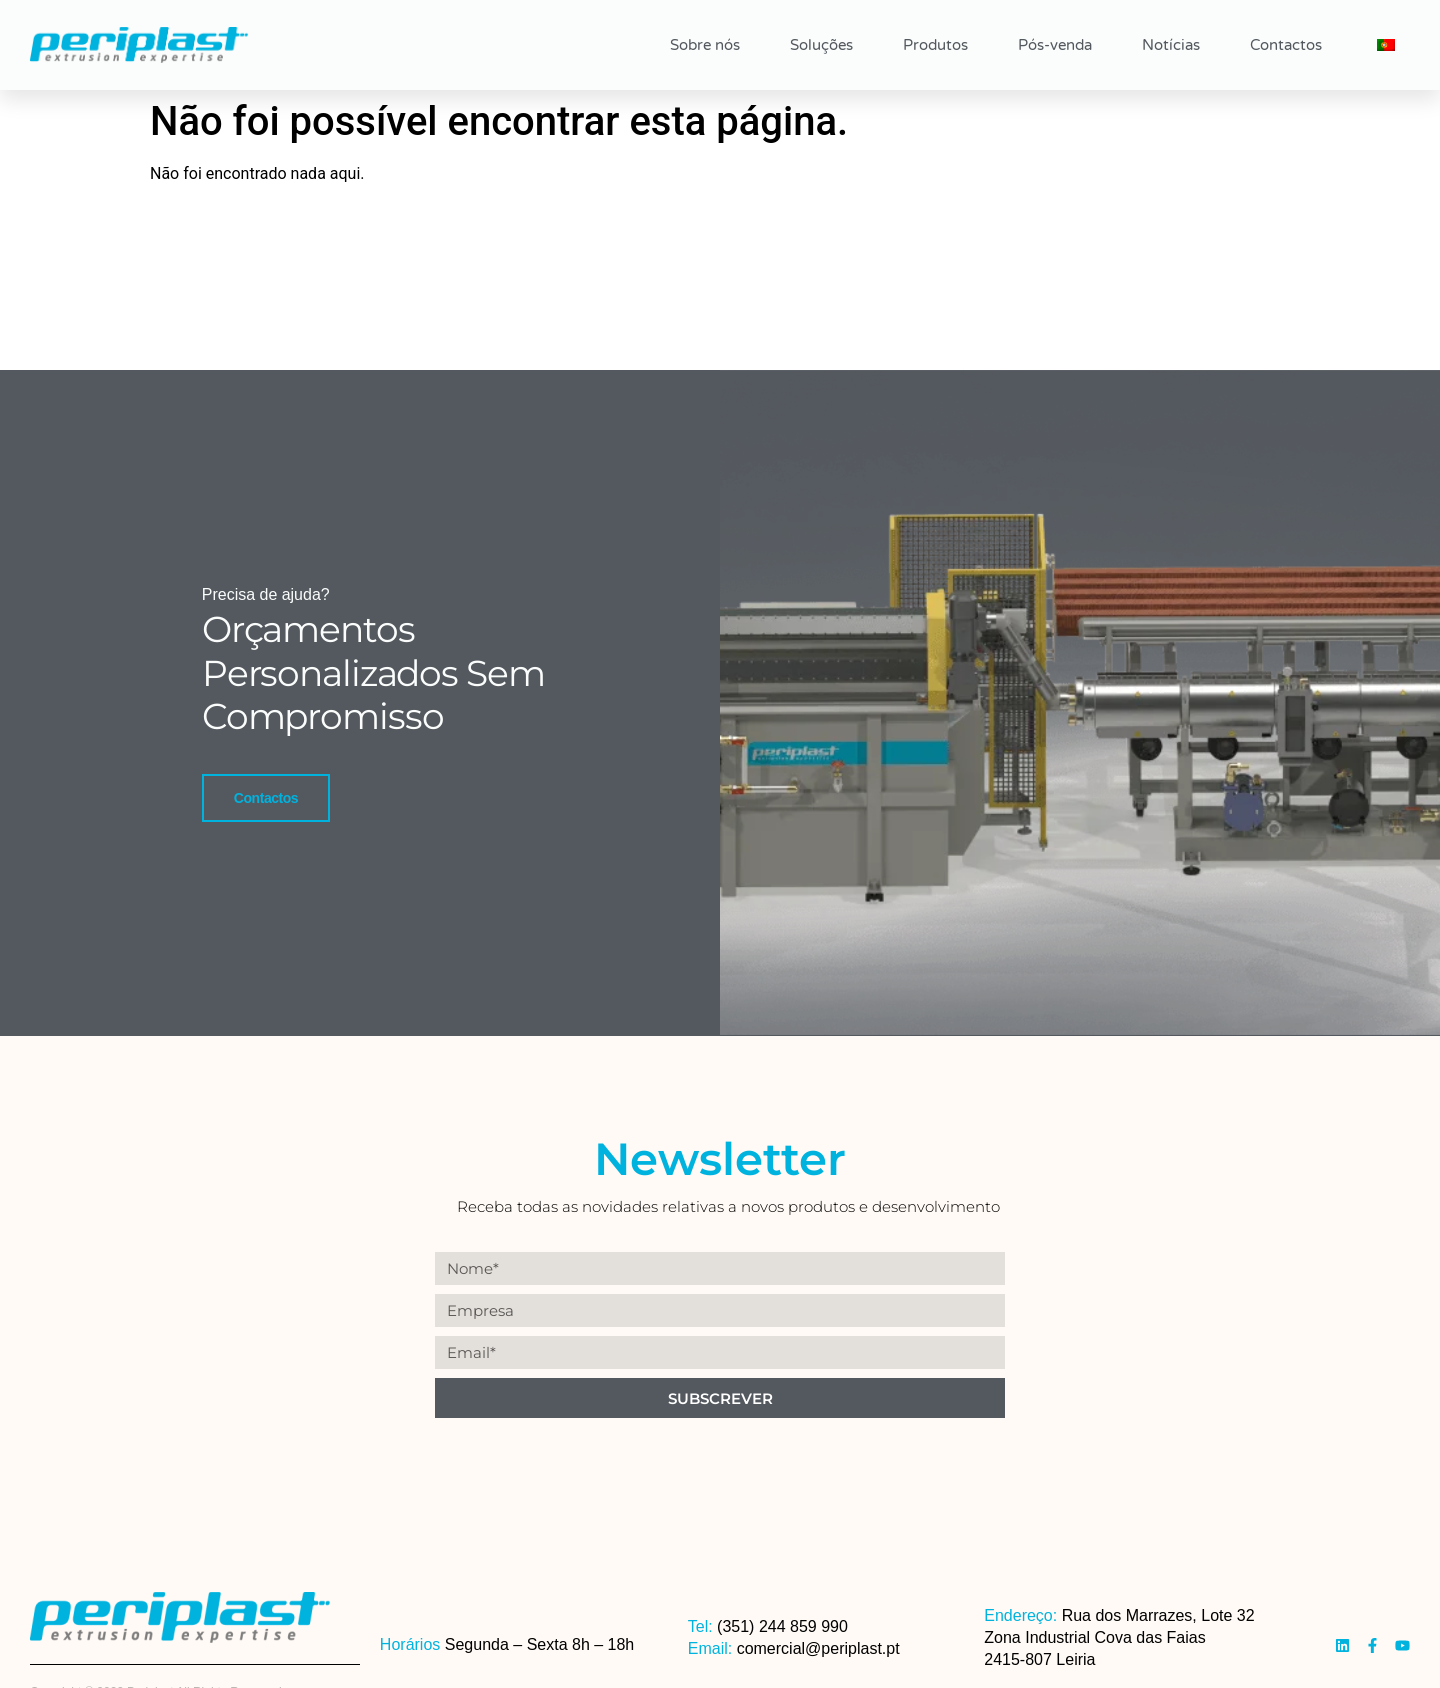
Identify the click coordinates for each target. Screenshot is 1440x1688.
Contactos (1286, 45)
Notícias (1171, 45)
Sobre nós (705, 45)
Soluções (821, 45)
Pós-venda (1055, 45)
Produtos (935, 45)
